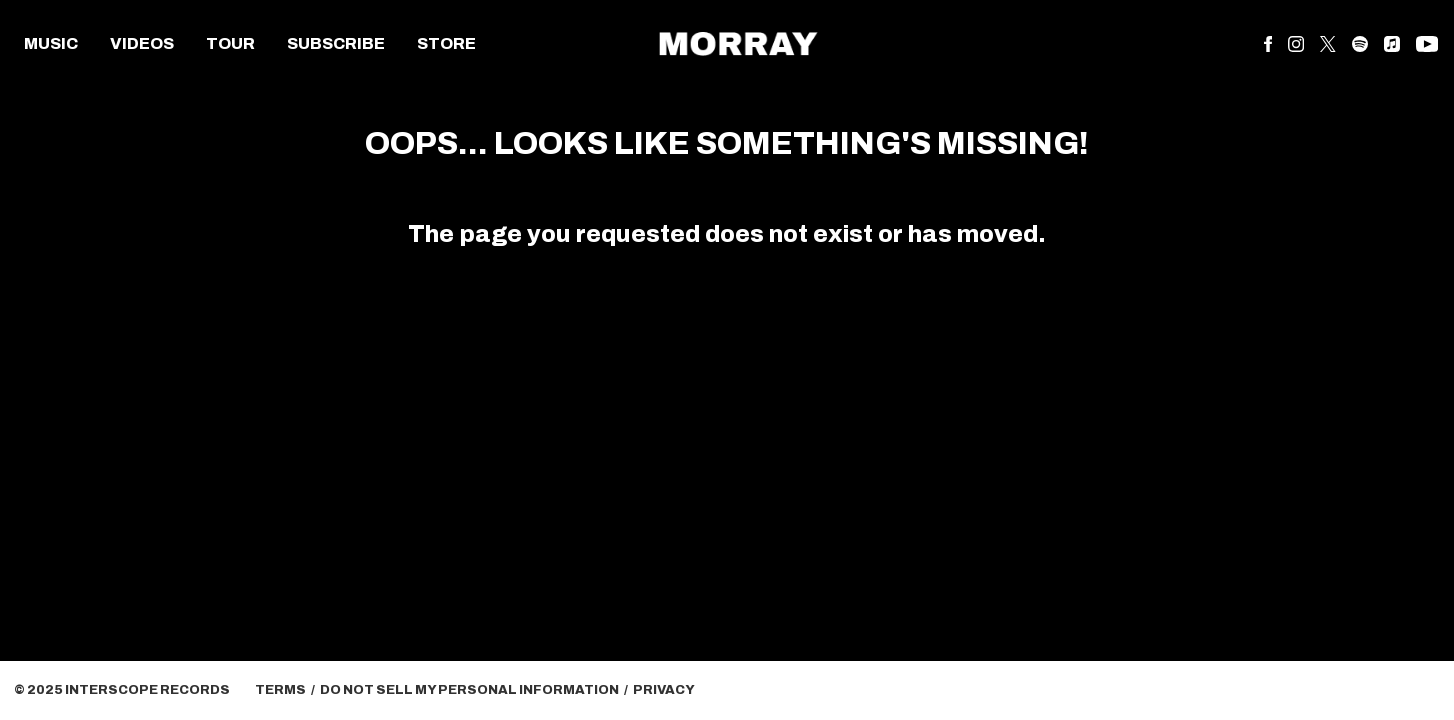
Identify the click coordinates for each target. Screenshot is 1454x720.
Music (51, 43)
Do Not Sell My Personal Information (469, 690)
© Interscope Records (122, 690)
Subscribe (336, 43)
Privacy (664, 690)
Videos (142, 43)
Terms (280, 690)
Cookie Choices (769, 690)
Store (446, 43)
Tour (230, 43)
